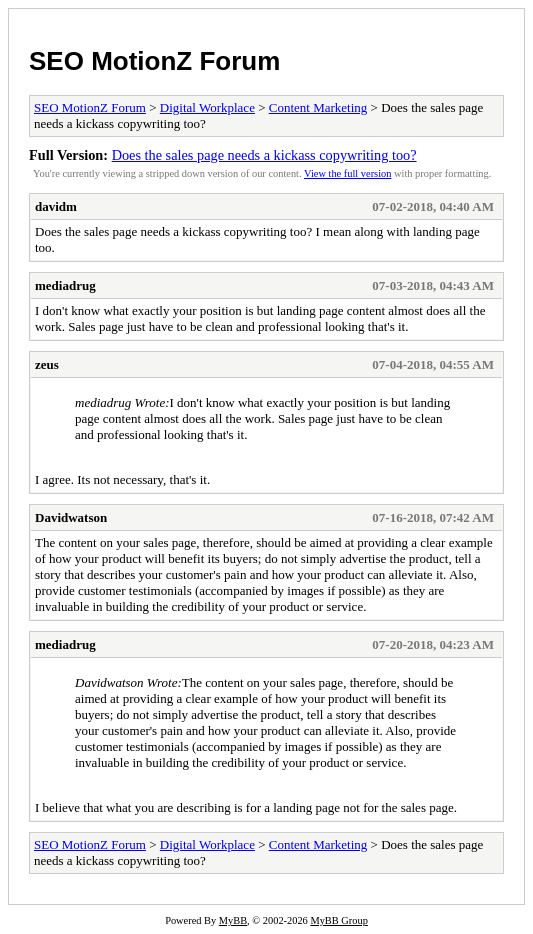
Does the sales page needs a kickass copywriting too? (264, 155)
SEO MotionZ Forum (154, 61)
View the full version (347, 173)
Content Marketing (318, 107)
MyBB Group (338, 920)
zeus (47, 364)
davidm (56, 206)
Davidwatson (71, 517)
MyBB (233, 920)
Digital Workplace (207, 107)
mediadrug (65, 285)
